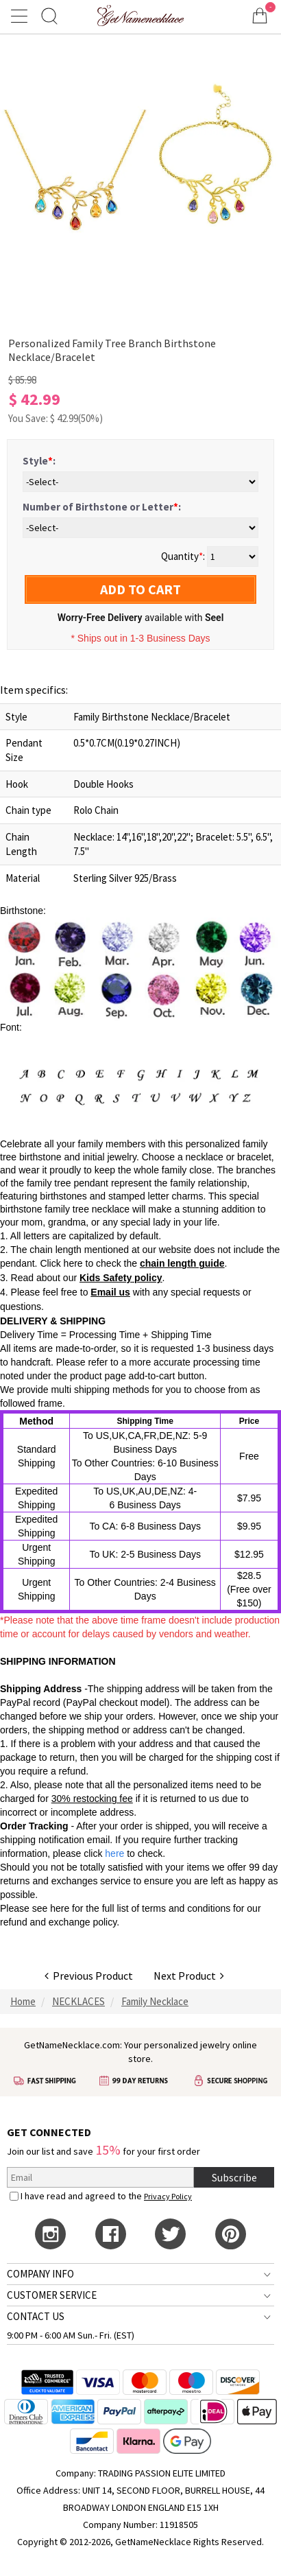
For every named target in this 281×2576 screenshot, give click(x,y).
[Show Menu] (21, 15)
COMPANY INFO (40, 2273)
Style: (39, 460)
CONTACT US (35, 2316)
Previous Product (89, 1975)
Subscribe (234, 2177)
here (59, 1908)
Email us (110, 1292)
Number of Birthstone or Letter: (102, 506)
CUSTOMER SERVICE (52, 2295)
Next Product (189, 1975)
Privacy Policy (168, 2196)
